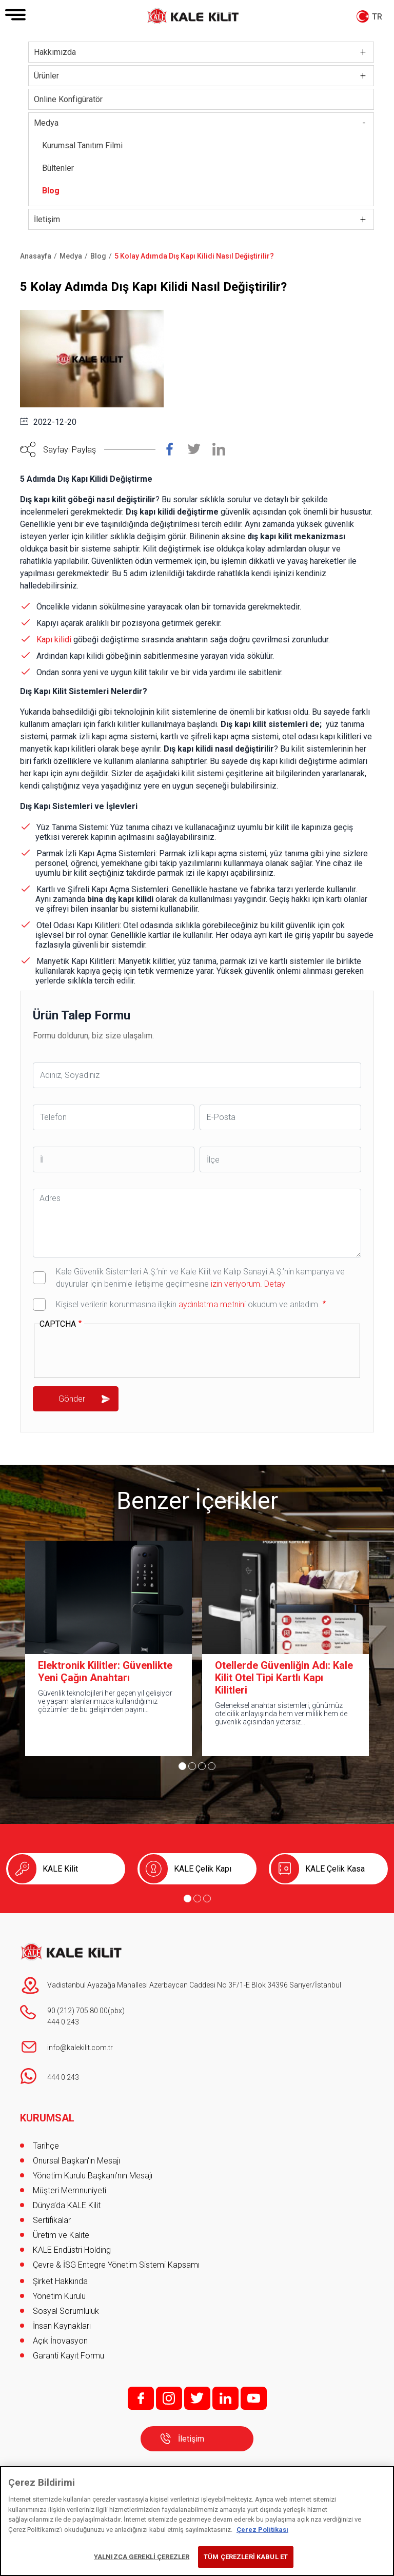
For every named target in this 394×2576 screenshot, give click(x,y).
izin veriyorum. (236, 1284)
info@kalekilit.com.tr (80, 2047)
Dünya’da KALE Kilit (67, 2205)
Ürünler (46, 76)
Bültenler (58, 168)
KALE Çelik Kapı (202, 1869)
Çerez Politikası (262, 2529)
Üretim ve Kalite (61, 2235)
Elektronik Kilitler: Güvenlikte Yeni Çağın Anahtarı (105, 1671)
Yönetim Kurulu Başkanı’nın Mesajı (92, 2175)
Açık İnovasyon (60, 2341)
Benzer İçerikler (197, 1501)
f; (140, 2398)
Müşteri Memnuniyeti (69, 2190)
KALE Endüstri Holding (72, 2250)
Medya (46, 123)
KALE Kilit (60, 1869)
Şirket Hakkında (60, 2281)
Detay (273, 1284)
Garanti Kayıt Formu (69, 2356)
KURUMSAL (47, 2118)
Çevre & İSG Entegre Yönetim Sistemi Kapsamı (116, 2265)
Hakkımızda (55, 52)
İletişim (47, 219)
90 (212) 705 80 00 (77, 2011)
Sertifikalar (52, 2220)
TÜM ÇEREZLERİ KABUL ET (246, 2557)
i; (169, 2398)
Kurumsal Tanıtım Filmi (82, 145)
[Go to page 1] (182, 1766)
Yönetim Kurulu (59, 2296)
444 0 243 (63, 2022)
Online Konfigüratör (68, 99)
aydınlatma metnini (212, 1304)
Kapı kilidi (53, 639)
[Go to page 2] (192, 1766)
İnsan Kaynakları (62, 2326)
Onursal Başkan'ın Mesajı (76, 2161)
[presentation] (117, 1351)
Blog (51, 190)
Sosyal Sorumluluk (66, 2311)
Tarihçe (46, 2146)
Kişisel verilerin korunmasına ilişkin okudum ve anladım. (188, 1304)
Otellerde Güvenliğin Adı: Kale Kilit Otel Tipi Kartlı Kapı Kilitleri (284, 1677)
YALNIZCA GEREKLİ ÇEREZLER (141, 2557)
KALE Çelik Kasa (335, 1869)
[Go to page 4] (211, 1766)
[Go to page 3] (202, 1766)
